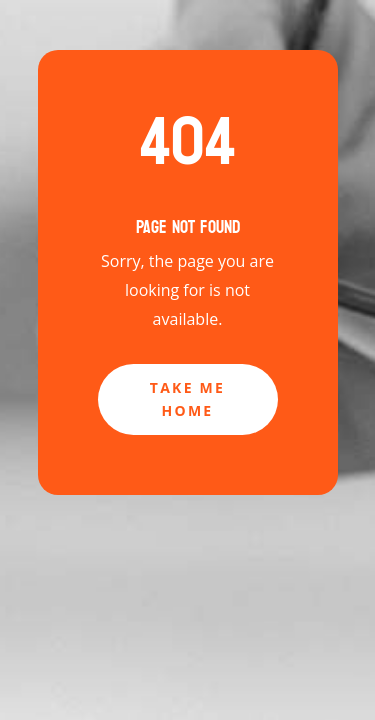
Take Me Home (187, 399)
